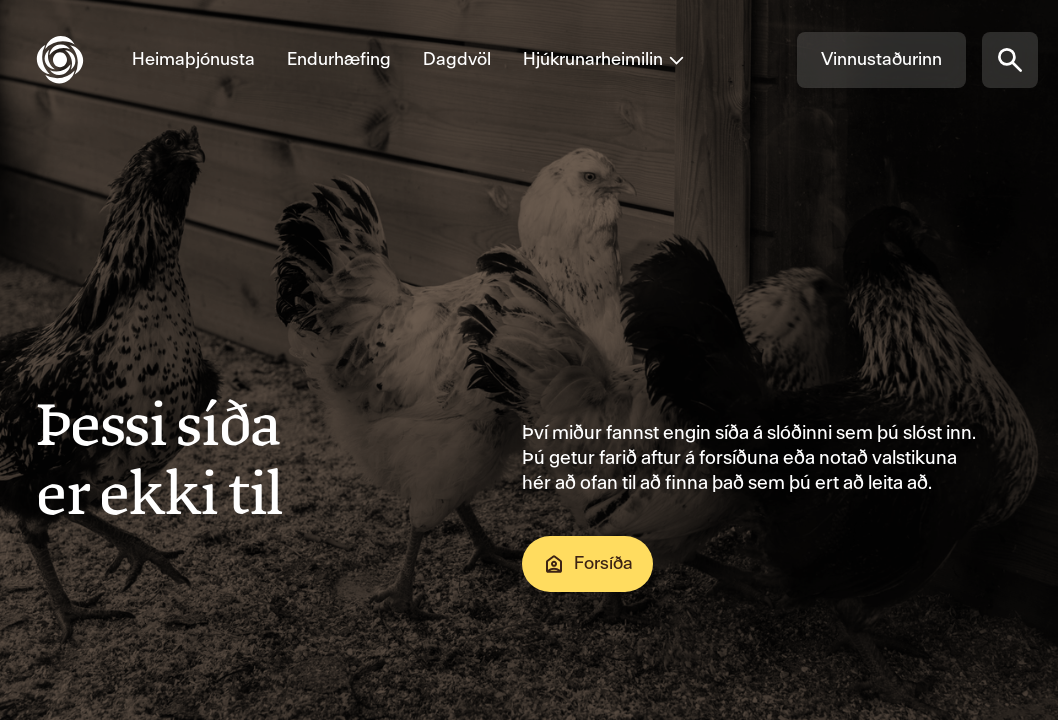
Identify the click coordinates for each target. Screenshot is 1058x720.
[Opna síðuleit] (1010, 60)
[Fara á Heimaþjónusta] (193, 60)
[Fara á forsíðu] (76, 60)
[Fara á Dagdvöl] (457, 60)
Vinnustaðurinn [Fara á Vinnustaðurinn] (881, 59)
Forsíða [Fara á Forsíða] (587, 564)
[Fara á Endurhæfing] (339, 60)
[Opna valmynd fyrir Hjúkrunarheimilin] (596, 60)
